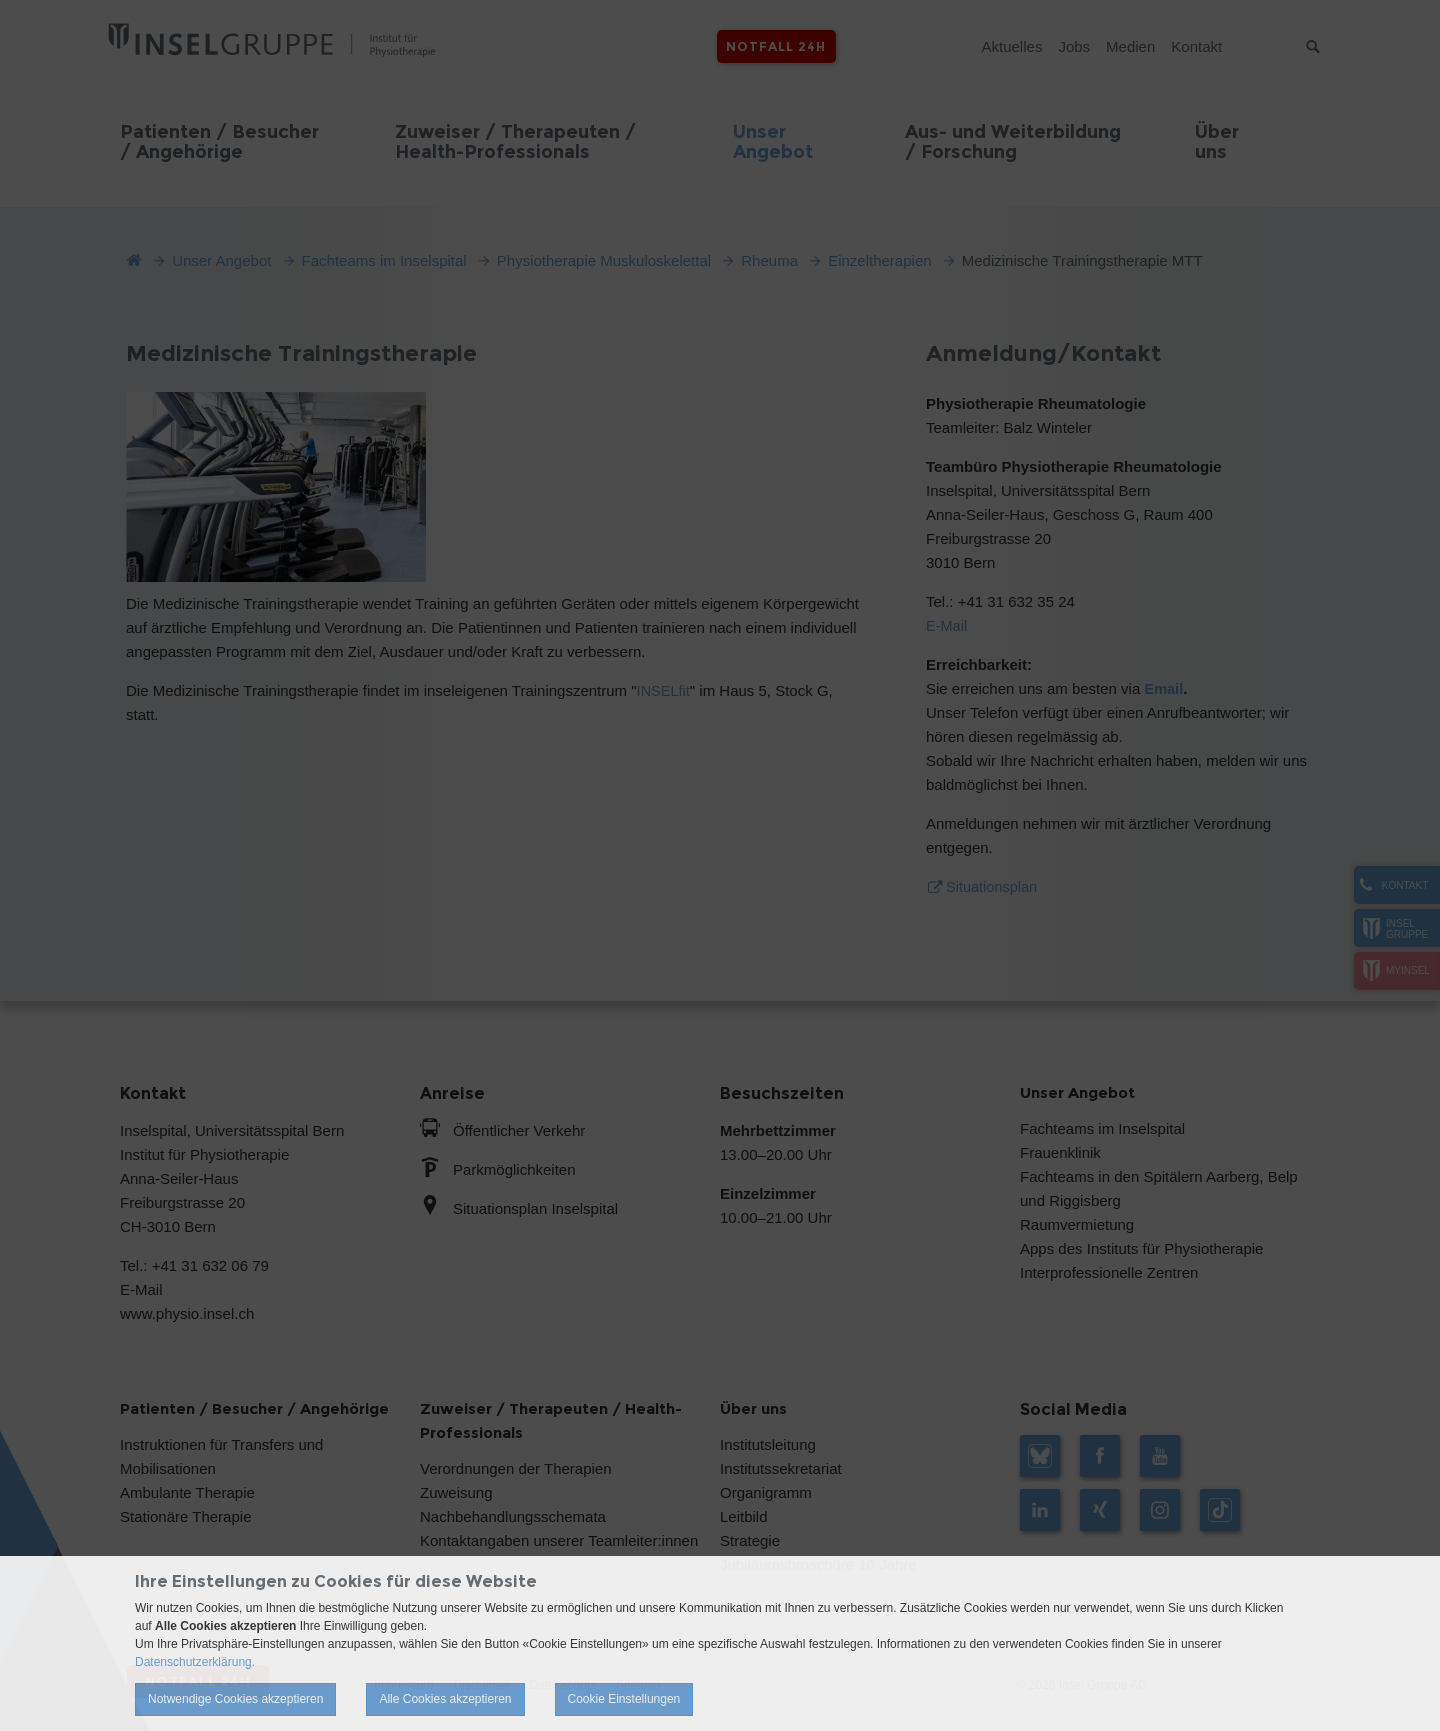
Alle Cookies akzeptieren (445, 1699)
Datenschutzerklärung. (195, 1662)
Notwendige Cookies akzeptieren (235, 1699)
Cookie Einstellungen (624, 1699)
